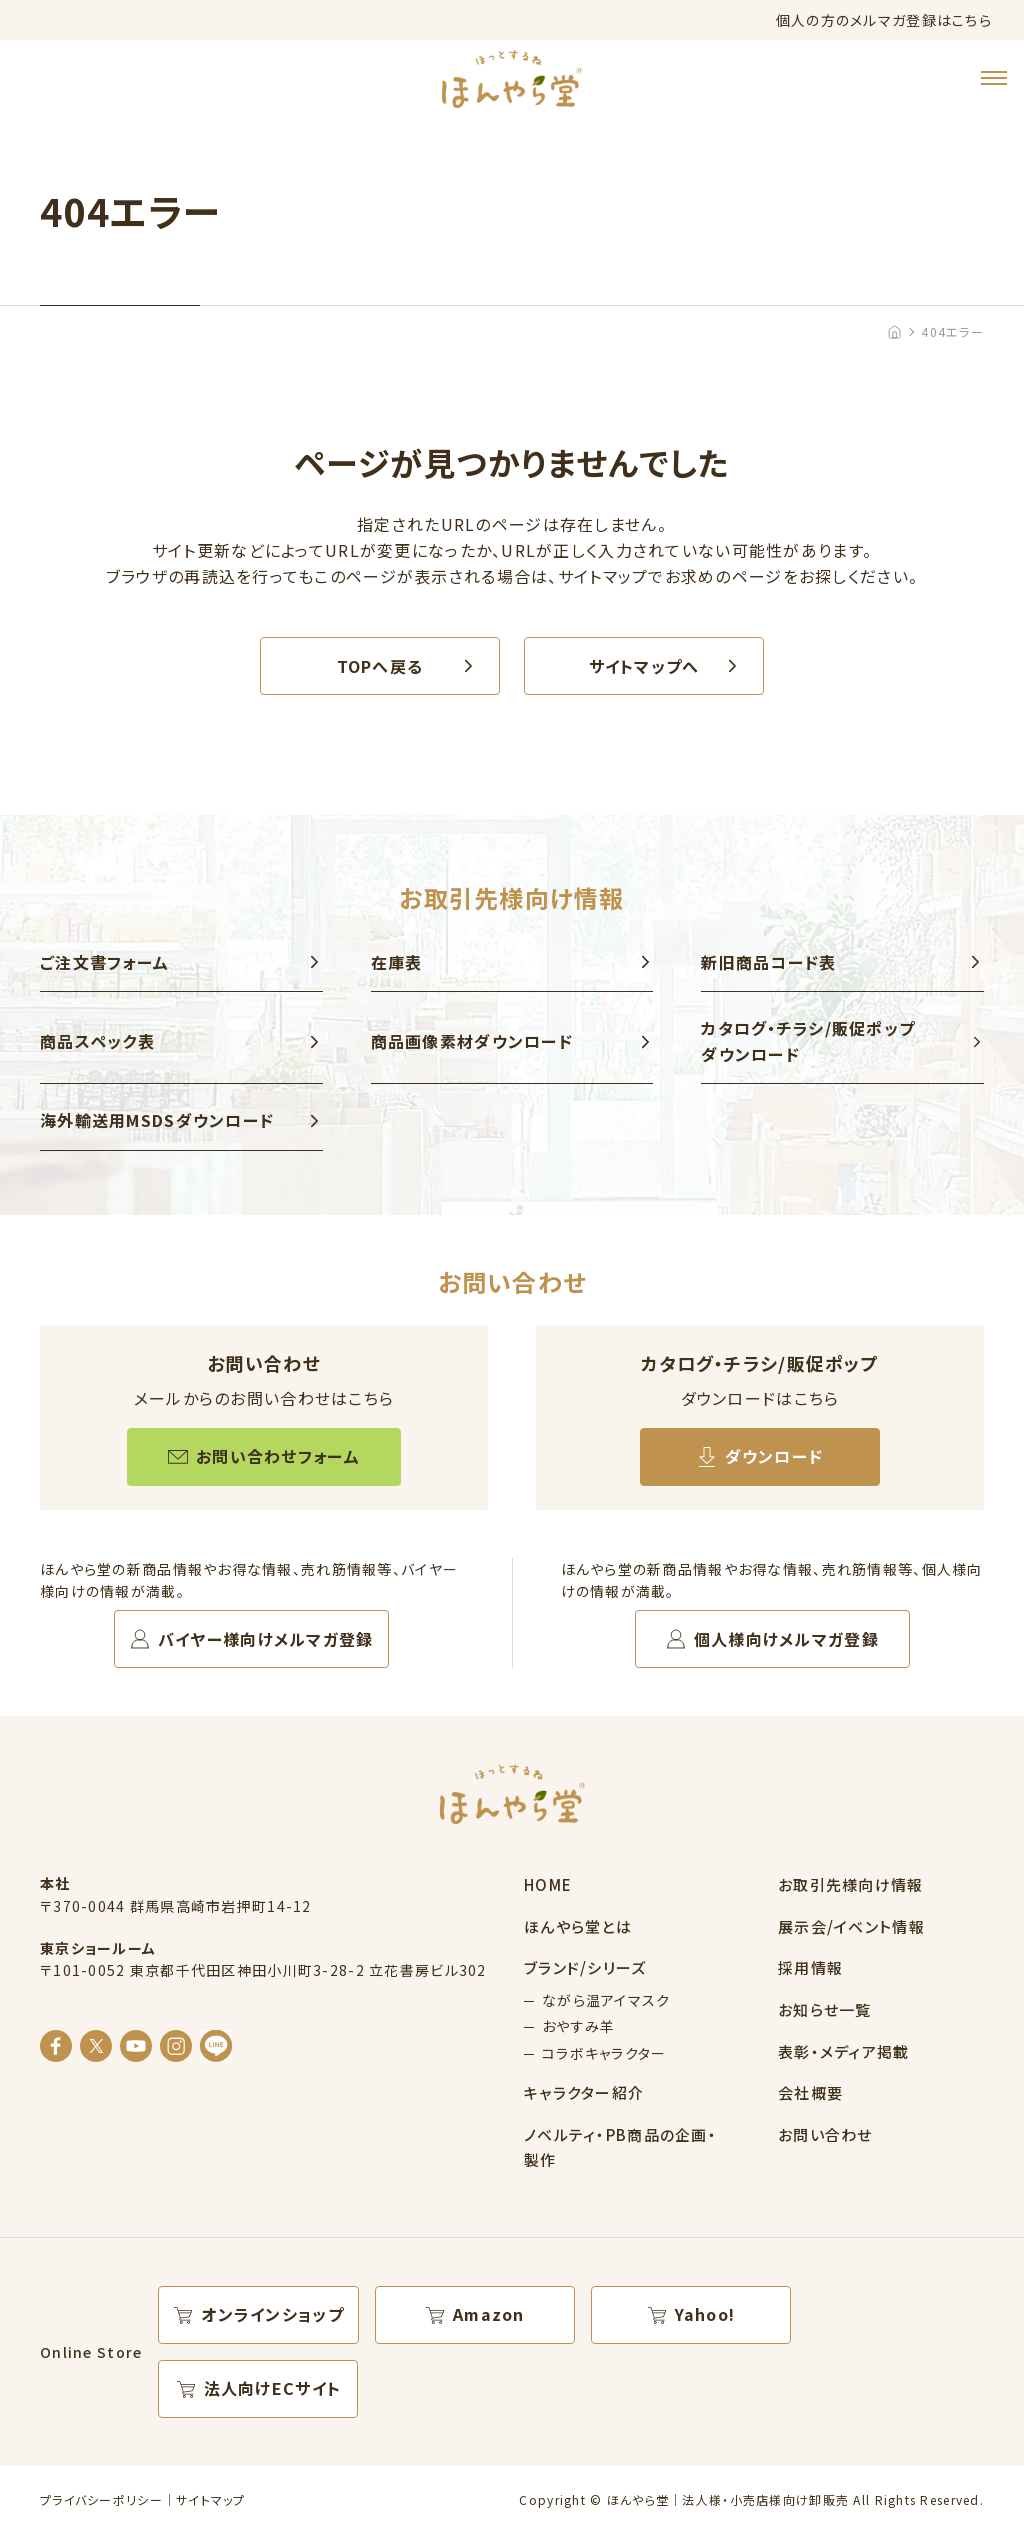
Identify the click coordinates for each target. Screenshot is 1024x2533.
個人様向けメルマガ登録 (786, 1639)
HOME (548, 1884)
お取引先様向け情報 (851, 1884)
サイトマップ (211, 2499)
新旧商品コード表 (768, 962)
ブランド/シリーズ (585, 1967)
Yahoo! (705, 2314)
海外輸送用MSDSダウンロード (157, 1120)
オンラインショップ (272, 2314)
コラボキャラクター (604, 2053)
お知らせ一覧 (825, 2009)
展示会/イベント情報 (851, 1926)
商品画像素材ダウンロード (472, 1041)
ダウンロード (774, 1456)
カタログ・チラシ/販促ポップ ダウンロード (808, 1041)
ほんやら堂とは (578, 1926)
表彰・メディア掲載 (844, 2051)
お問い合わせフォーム (278, 1456)
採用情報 (810, 1967)
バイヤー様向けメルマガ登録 (266, 1639)
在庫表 (397, 962)
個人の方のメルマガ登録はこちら (884, 20)
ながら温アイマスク (606, 2000)
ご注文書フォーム (104, 962)
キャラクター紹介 (584, 2092)
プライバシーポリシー (101, 2499)
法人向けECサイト (273, 2388)
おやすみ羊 (578, 2026)
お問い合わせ (825, 2134)
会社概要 (810, 2092)
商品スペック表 (97, 1041)
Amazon (489, 2314)
